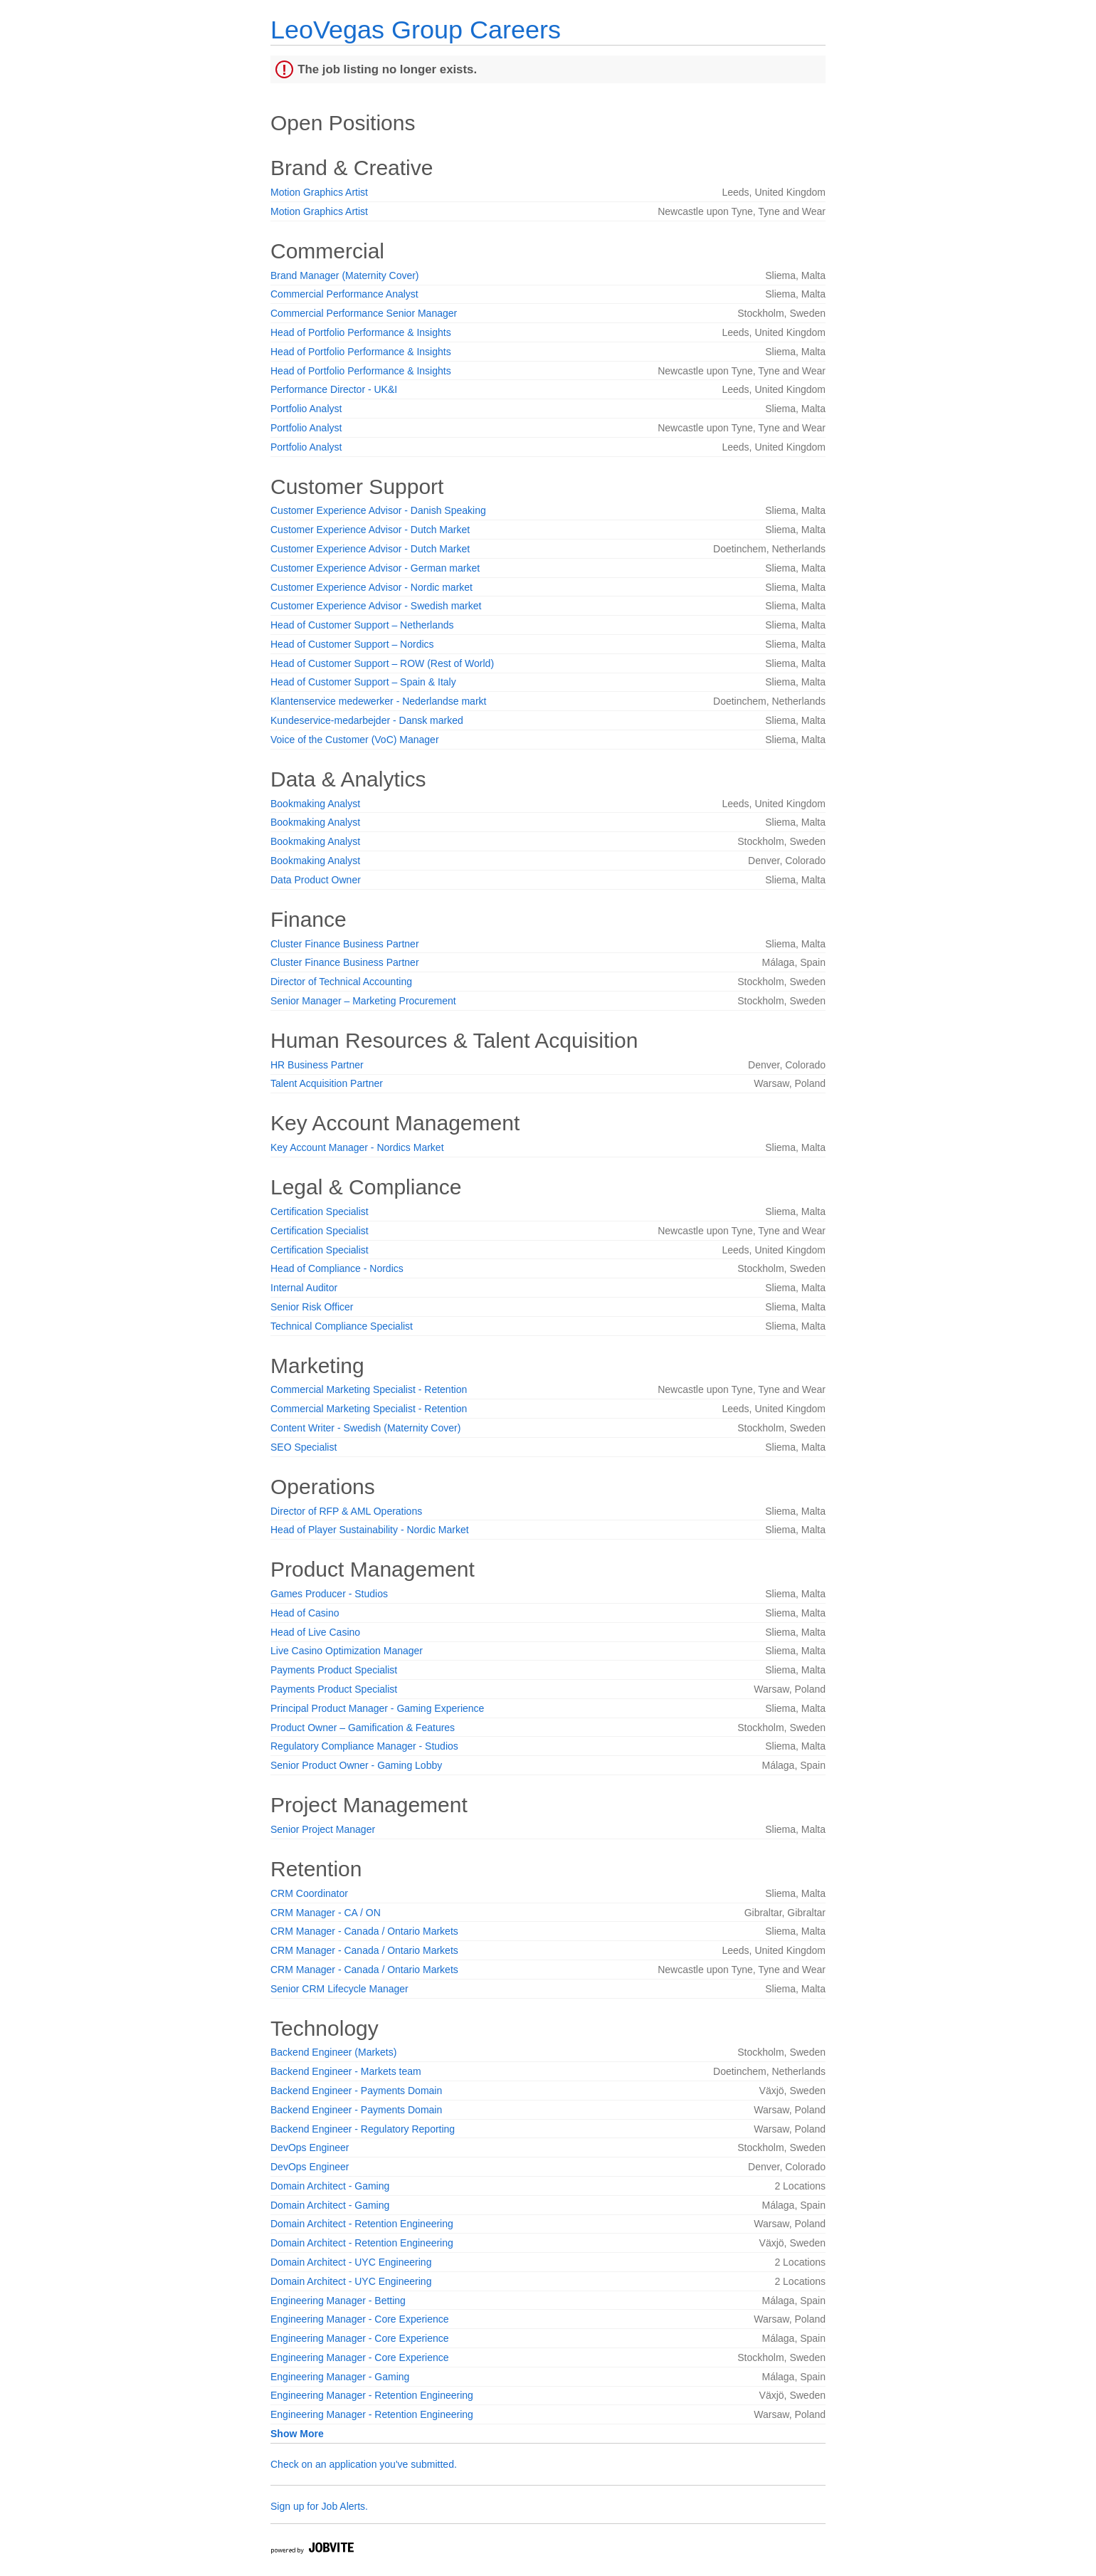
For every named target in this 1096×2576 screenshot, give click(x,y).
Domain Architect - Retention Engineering (361, 2223)
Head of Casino (304, 1613)
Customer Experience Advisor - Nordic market (371, 587)
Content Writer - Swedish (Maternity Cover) (365, 1428)
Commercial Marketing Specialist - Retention (368, 1389)
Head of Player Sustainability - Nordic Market (369, 1529)
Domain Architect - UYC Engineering (350, 2262)
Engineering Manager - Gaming (339, 2376)
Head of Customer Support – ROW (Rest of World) (382, 663)
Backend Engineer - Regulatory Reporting (362, 2129)
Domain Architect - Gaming (329, 2186)
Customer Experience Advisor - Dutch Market (370, 529)
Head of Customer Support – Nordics (352, 644)
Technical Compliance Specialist (341, 1326)
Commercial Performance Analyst (344, 294)
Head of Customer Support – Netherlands (362, 625)
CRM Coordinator (309, 1893)
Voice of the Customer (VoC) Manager (354, 739)
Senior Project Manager (322, 1829)
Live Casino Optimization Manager (346, 1650)
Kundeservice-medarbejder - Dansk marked (366, 720)
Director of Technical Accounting (341, 981)
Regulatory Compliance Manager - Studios (364, 1746)
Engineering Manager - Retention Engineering (371, 2395)
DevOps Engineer (309, 2147)
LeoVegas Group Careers (415, 29)
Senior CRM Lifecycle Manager (339, 1988)
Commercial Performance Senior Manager (363, 313)
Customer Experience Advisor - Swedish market (375, 605)
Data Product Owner (315, 879)
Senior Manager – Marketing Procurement (363, 1000)
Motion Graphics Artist (319, 192)
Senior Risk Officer (311, 1307)
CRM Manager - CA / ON (325, 1912)
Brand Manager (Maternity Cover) (344, 275)
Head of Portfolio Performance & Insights (360, 332)
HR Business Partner (317, 1065)
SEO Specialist (303, 1447)
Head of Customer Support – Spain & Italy (363, 682)
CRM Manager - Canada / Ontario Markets (364, 1931)
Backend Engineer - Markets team (345, 2071)
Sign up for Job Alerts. (319, 2506)
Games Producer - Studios (329, 1593)
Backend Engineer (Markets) (333, 2052)
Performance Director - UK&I (333, 389)
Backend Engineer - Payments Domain (356, 2090)
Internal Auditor (303, 1287)
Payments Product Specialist (333, 1670)
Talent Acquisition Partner (326, 1083)
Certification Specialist (319, 1211)
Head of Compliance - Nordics (337, 1268)
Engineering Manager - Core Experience (359, 2319)
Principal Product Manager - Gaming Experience (377, 1708)
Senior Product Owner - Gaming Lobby (356, 1765)
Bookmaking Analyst (315, 803)
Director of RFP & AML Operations (346, 1511)
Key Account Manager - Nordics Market (357, 1147)
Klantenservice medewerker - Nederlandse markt (378, 701)
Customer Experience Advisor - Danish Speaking (378, 510)
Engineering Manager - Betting (338, 2300)
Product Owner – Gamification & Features (362, 1727)
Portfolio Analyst (306, 408)
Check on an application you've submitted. (363, 2464)
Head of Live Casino (315, 1632)
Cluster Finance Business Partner (344, 944)
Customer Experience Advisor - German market (375, 568)
